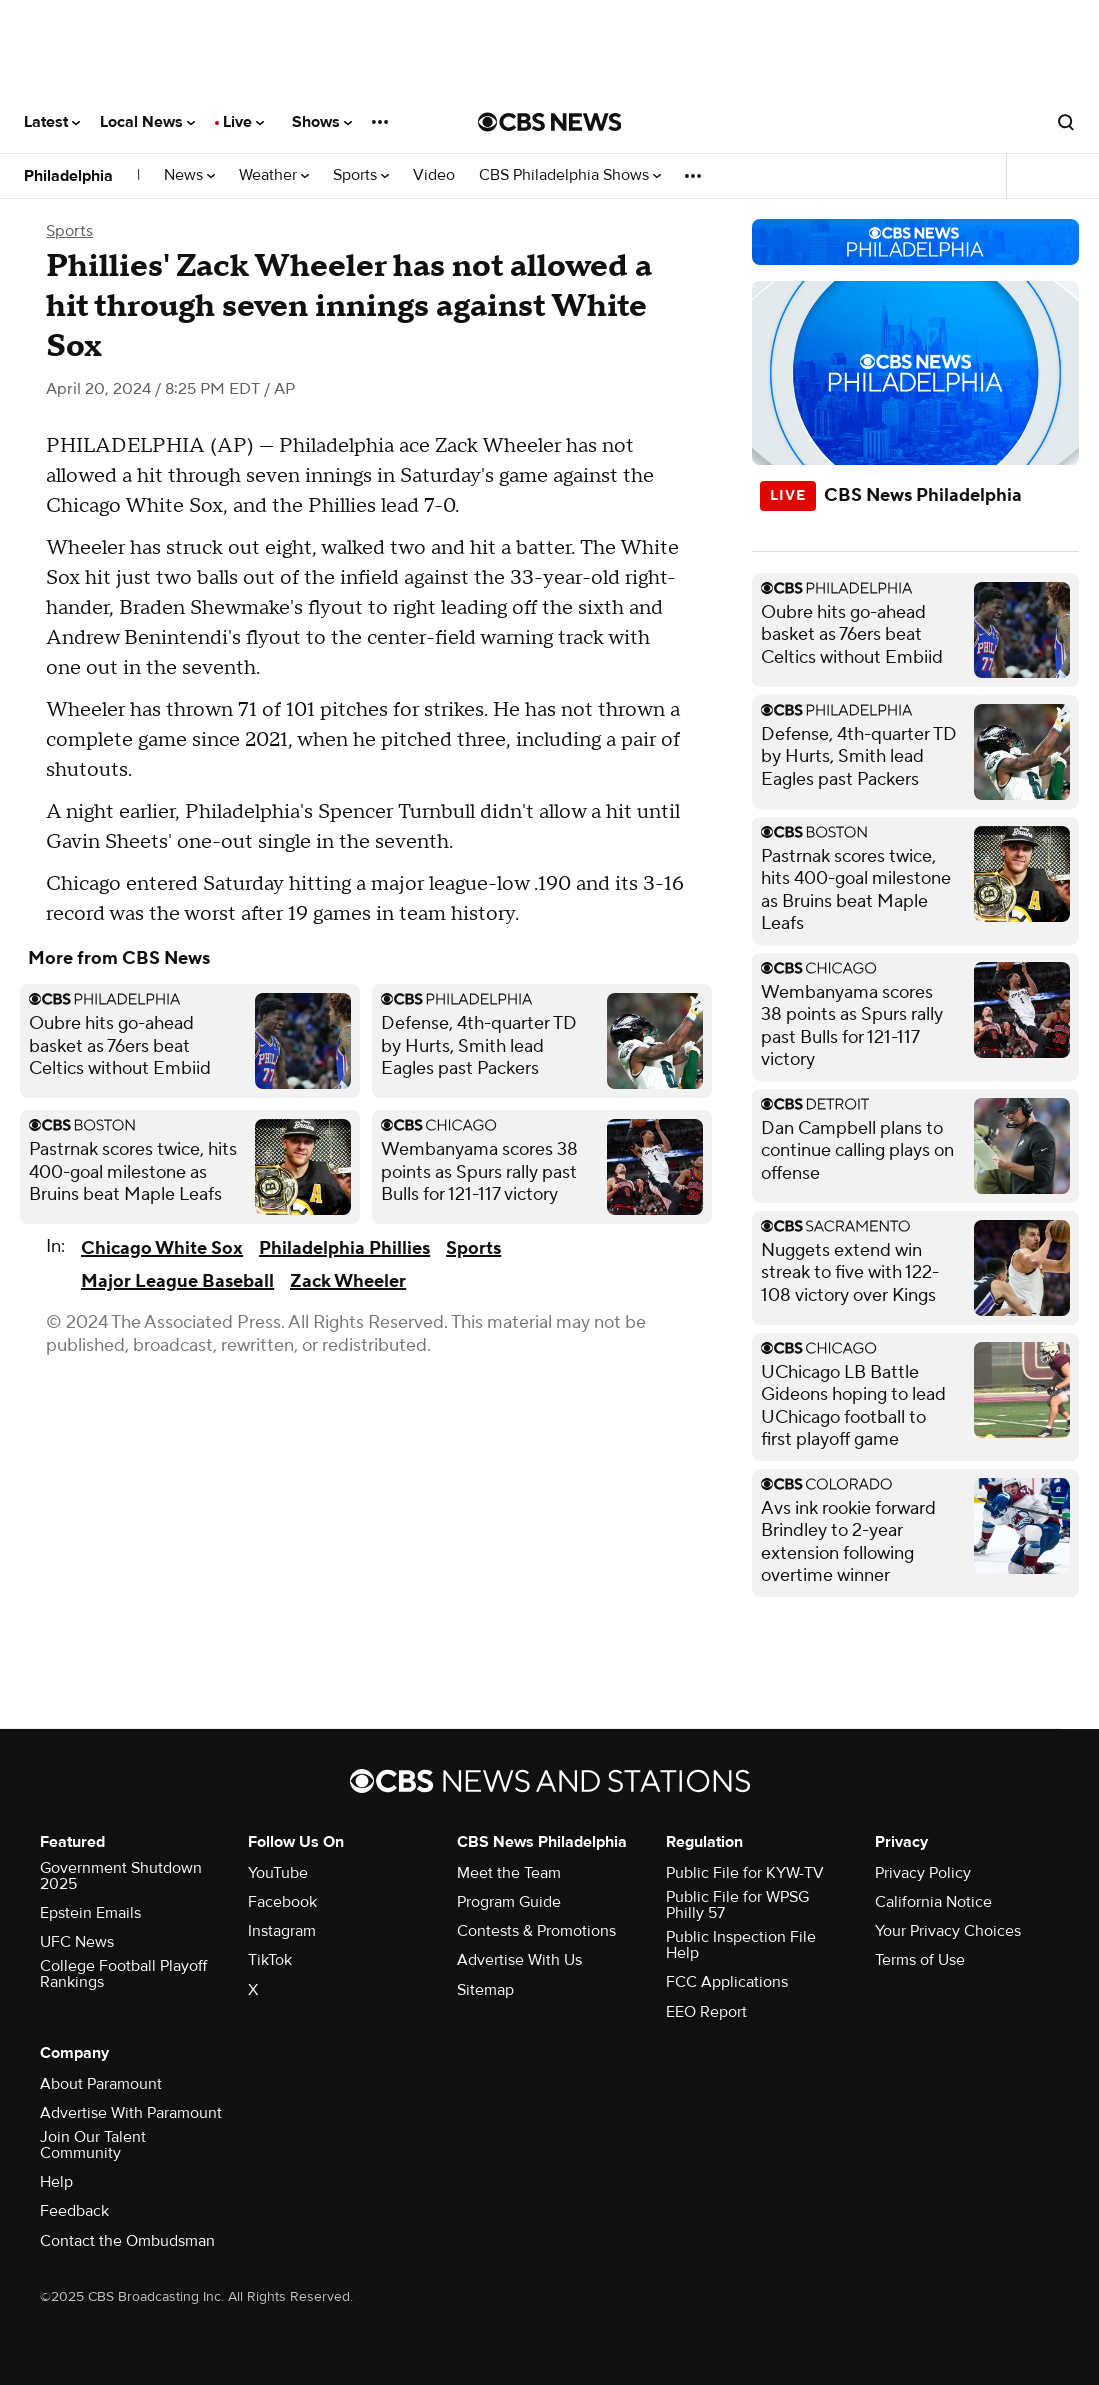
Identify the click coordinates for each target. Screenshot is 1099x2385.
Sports (361, 175)
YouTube (278, 1873)
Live (243, 122)
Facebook (282, 1902)
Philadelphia (68, 176)
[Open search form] (1066, 122)
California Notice (933, 1902)
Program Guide (509, 1902)
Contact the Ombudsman (127, 2241)
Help (56, 2182)
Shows (322, 122)
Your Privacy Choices (948, 1931)
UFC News (77, 1942)
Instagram (282, 1931)
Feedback (74, 2211)
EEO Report (706, 2012)
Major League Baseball (177, 1281)
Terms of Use (920, 1960)
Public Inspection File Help (741, 1945)
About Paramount (101, 2084)
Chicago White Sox (162, 1248)
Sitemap (485, 1990)
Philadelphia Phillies (344, 1248)
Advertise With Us (519, 1960)
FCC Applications (727, 1982)
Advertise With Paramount (131, 2113)
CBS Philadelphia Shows (570, 175)
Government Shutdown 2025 (121, 1876)
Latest (52, 122)
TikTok (270, 1960)
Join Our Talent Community (93, 2145)
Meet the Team (509, 1873)
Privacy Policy (923, 1873)
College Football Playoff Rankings (123, 1974)
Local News (147, 122)
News (189, 175)
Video (434, 175)
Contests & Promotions (536, 1931)
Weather (274, 175)
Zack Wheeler (348, 1281)
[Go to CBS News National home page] (550, 122)
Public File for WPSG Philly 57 (737, 1905)
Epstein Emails (90, 1913)
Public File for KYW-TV (745, 1873)
